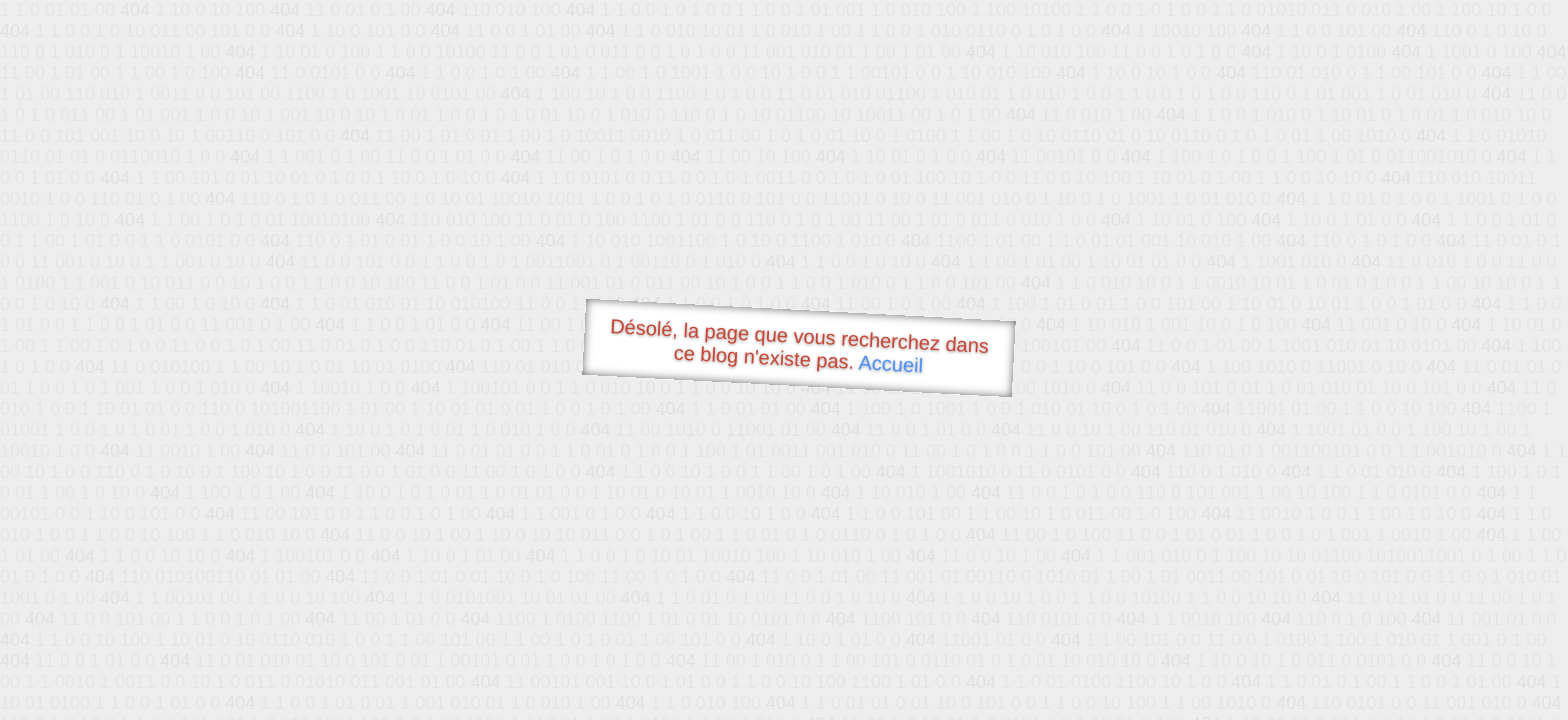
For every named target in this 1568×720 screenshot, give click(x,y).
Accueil (891, 363)
